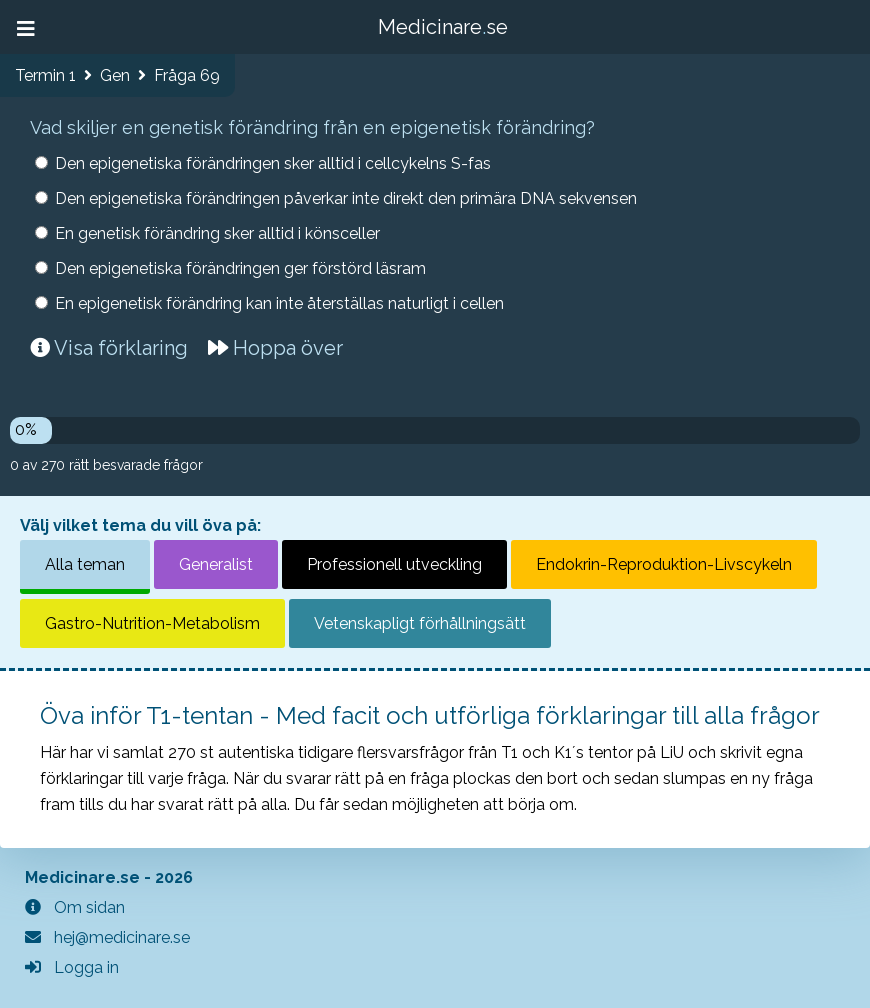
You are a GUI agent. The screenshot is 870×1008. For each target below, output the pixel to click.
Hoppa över (275, 348)
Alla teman (85, 564)
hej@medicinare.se (107, 937)
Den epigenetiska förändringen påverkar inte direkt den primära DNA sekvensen (346, 198)
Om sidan (75, 907)
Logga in (72, 967)
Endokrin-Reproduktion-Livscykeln (664, 564)
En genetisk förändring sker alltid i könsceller (217, 233)
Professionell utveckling (394, 564)
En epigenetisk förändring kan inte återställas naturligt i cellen (279, 303)
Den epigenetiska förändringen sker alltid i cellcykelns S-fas (273, 163)
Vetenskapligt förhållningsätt (420, 623)
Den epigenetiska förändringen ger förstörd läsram (240, 268)
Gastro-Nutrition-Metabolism (152, 623)
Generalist (216, 564)
